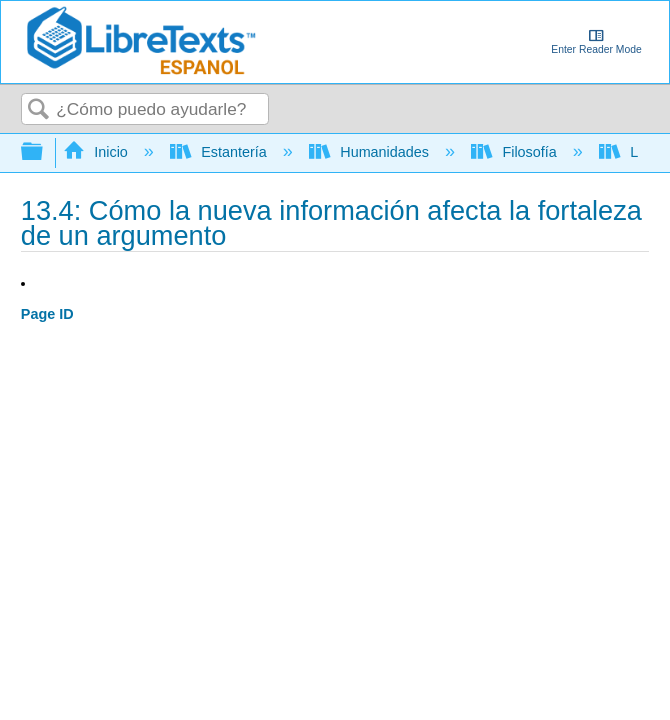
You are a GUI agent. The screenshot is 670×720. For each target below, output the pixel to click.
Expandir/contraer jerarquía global (45, 152)
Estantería (220, 152)
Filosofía (516, 152)
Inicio (97, 152)
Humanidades (371, 152)
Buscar (39, 110)
